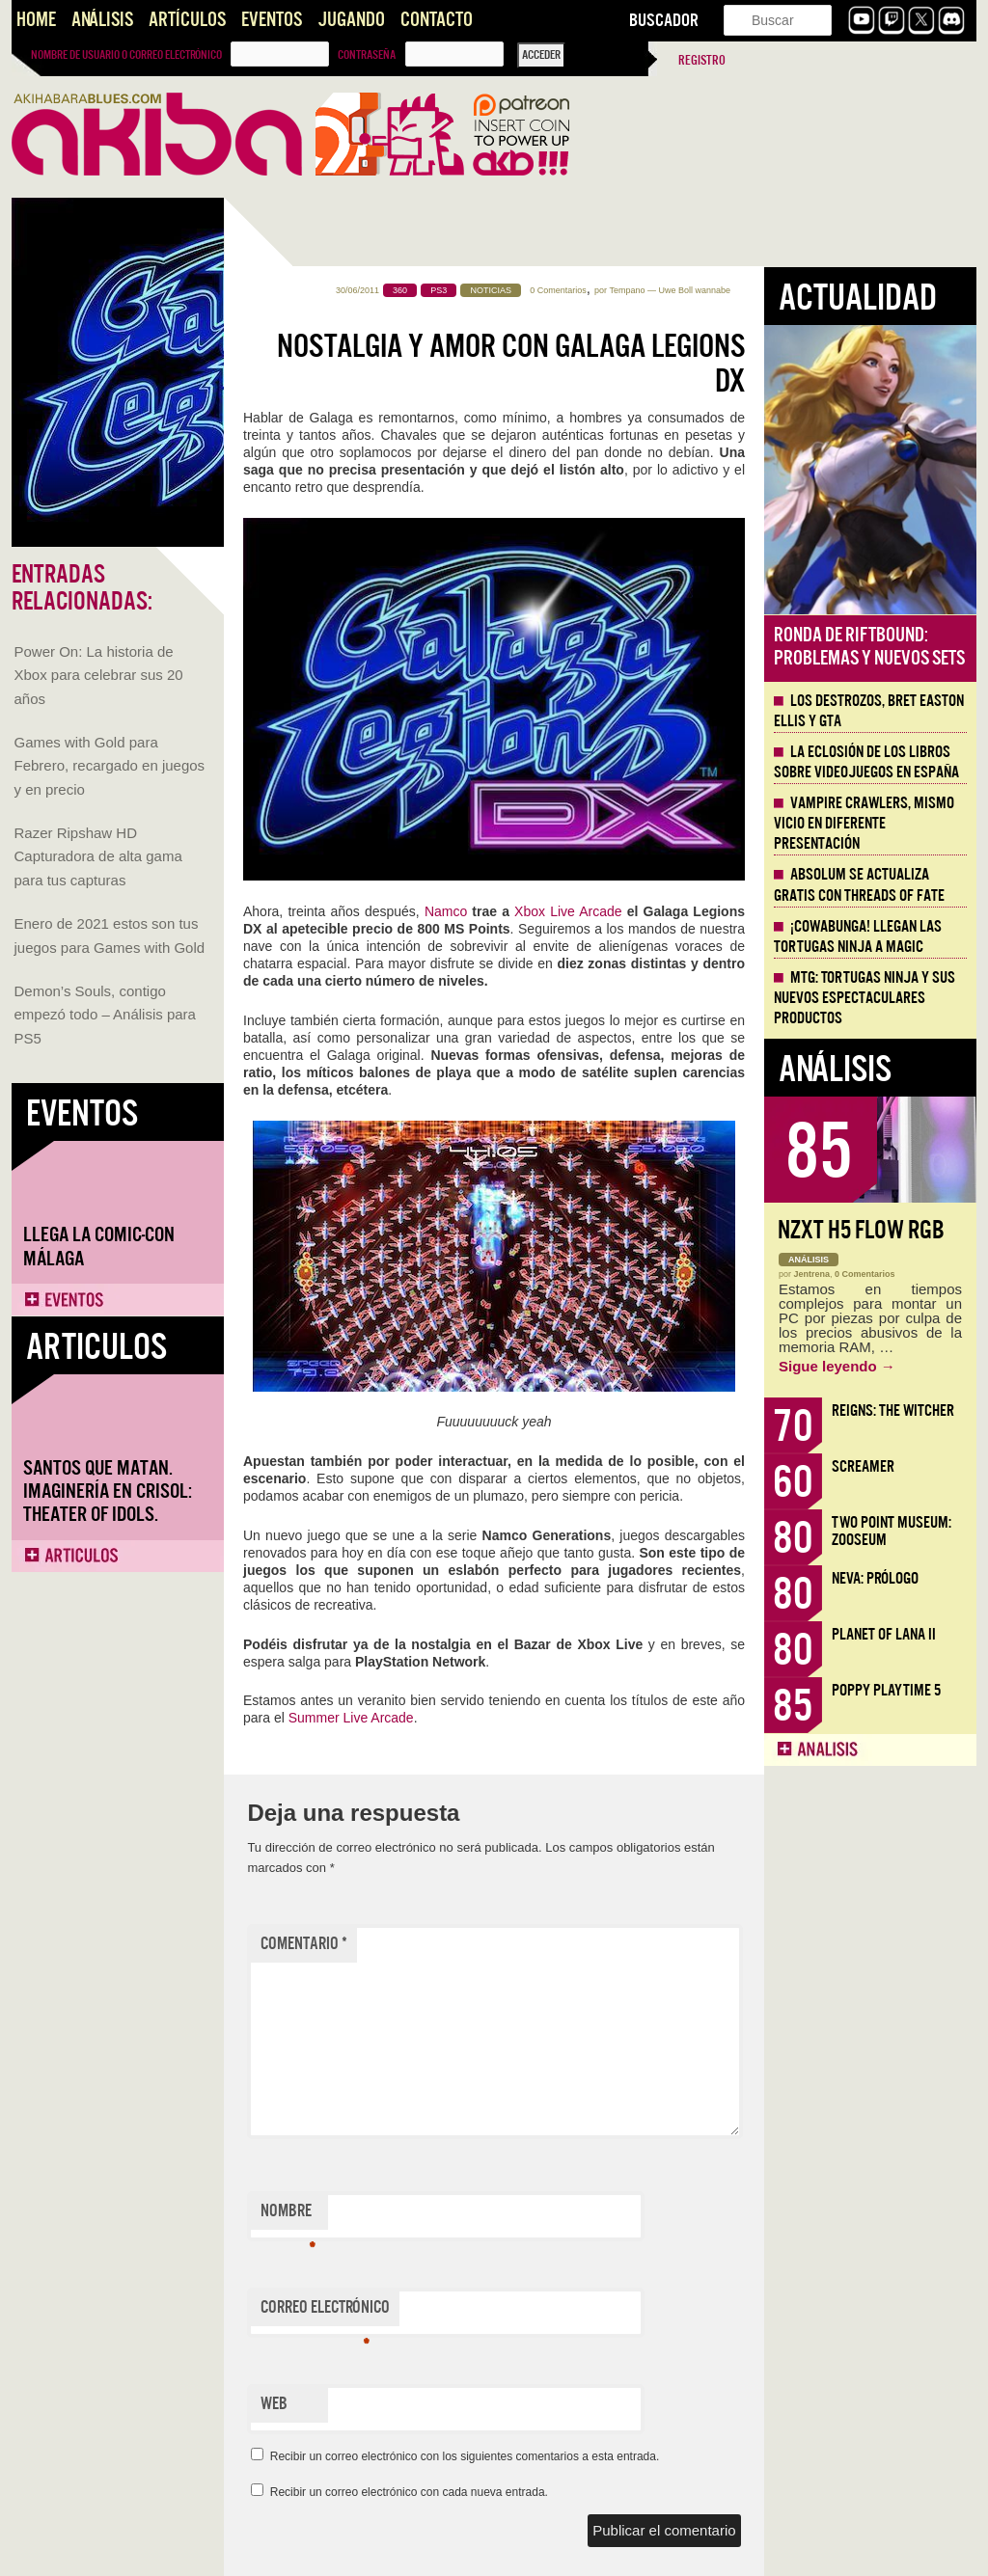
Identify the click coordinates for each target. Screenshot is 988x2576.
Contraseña (367, 55)
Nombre (288, 2215)
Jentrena (812, 1274)
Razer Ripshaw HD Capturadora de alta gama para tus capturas (98, 856)
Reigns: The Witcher (893, 1410)
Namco (446, 911)
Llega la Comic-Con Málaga (99, 1246)
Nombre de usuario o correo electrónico (126, 55)
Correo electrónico (325, 2311)
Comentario (304, 1944)
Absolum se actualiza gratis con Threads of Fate (859, 885)
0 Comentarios (558, 290)
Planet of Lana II (884, 1634)
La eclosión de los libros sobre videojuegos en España (866, 762)
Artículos (187, 20)
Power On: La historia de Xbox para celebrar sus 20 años (98, 675)
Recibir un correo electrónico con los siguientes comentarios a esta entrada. (465, 2456)
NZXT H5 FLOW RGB (861, 1230)
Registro (702, 60)
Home (36, 20)
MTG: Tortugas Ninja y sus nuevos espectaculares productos (864, 998)
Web (274, 2404)
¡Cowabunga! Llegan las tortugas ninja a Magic (858, 937)
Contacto (436, 20)
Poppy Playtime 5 (886, 1690)
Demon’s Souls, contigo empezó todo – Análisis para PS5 (105, 1014)
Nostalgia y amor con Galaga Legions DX (511, 363)
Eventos (271, 20)
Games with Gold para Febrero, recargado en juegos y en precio (110, 766)
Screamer (863, 1466)
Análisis (102, 20)
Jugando (351, 20)
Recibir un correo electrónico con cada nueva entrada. (409, 2492)
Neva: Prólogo (875, 1578)
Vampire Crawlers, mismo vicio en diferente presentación (864, 824)
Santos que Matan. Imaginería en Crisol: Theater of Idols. (107, 1491)
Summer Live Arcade (351, 1717)
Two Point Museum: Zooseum (891, 1531)
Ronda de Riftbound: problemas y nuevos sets (869, 646)
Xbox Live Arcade (567, 911)
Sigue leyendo (837, 1366)
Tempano (627, 290)
